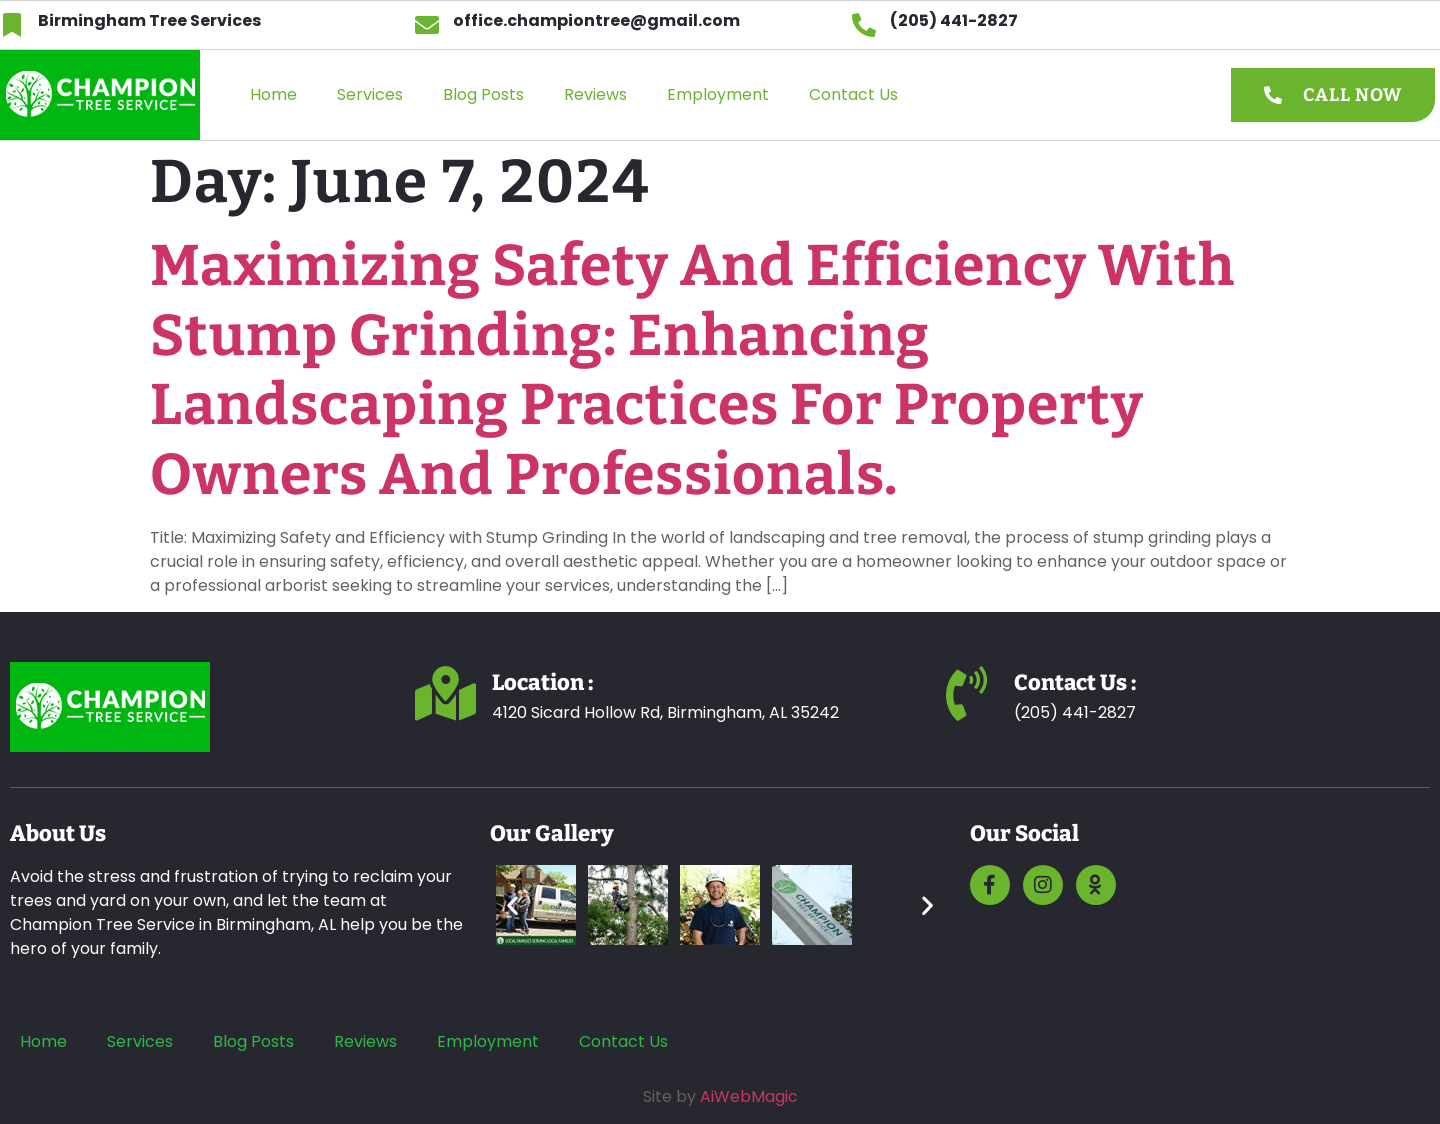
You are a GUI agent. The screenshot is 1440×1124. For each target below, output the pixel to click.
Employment (718, 94)
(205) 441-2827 (954, 20)
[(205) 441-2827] (864, 25)
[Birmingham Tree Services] (12, 25)
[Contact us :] (966, 693)
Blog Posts (483, 94)
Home (273, 94)
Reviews (595, 94)
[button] (512, 904)
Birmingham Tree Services (149, 20)
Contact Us (853, 94)
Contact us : (1075, 682)
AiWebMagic (749, 1096)
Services (370, 94)
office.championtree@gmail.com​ (596, 20)
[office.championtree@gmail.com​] (427, 25)
